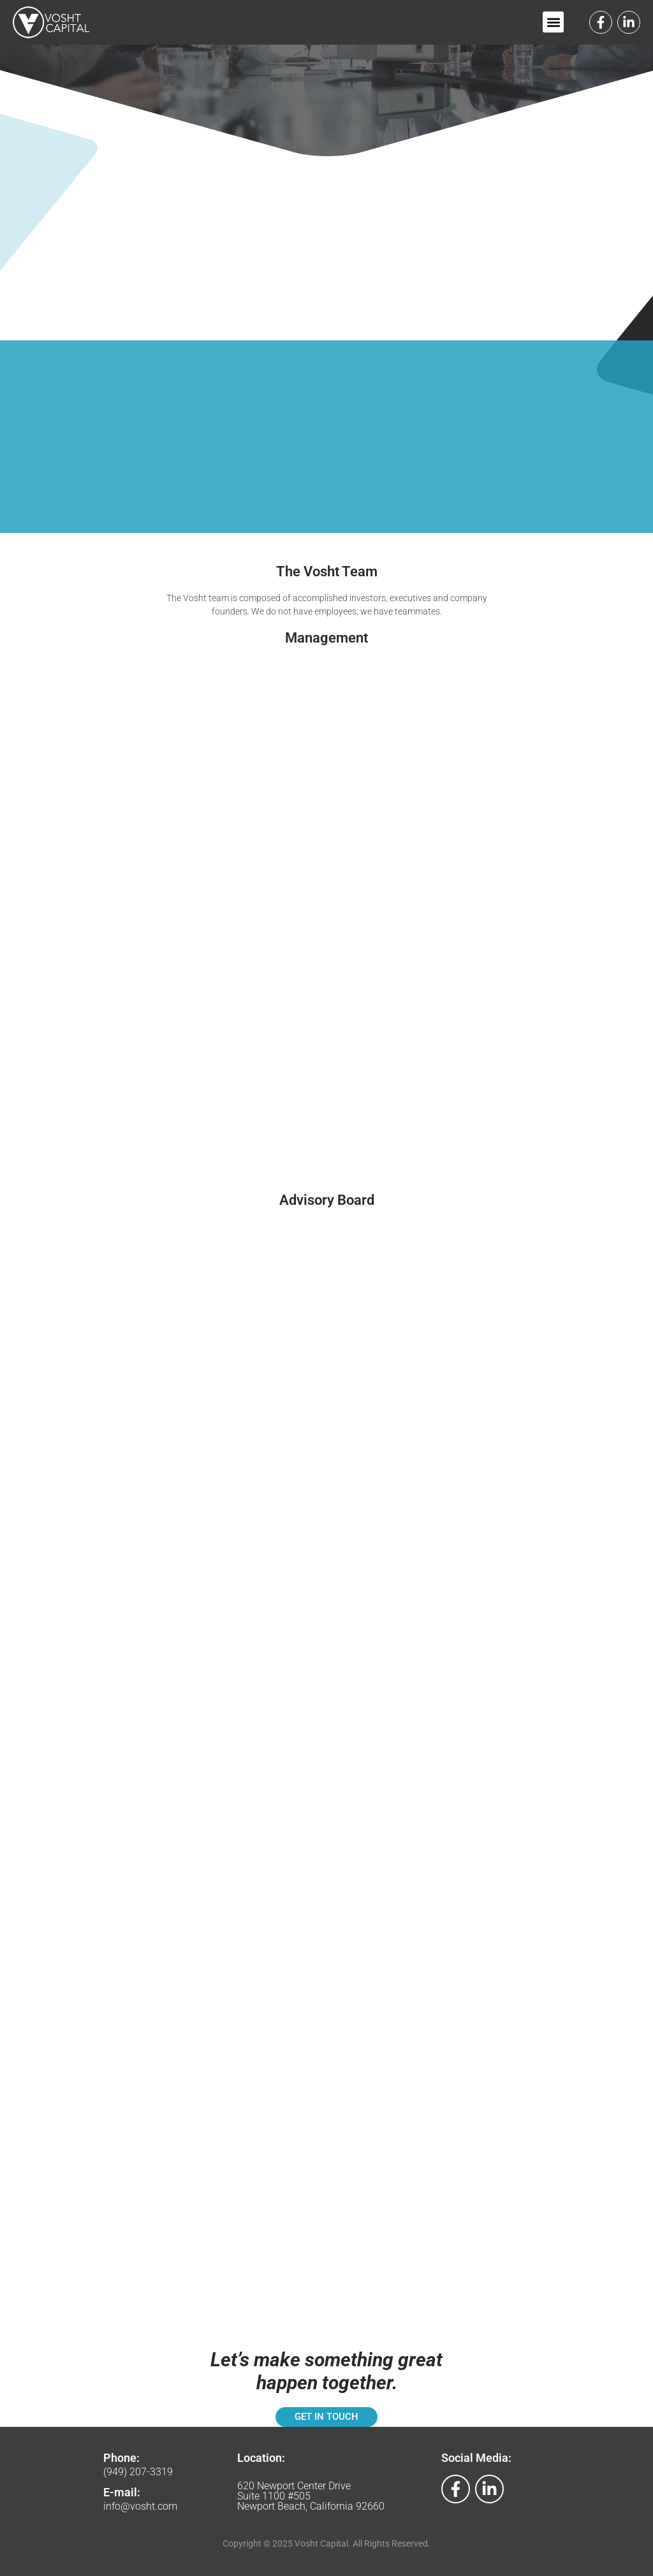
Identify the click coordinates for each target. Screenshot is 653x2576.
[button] (553, 22)
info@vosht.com (140, 2506)
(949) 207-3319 (138, 2472)
